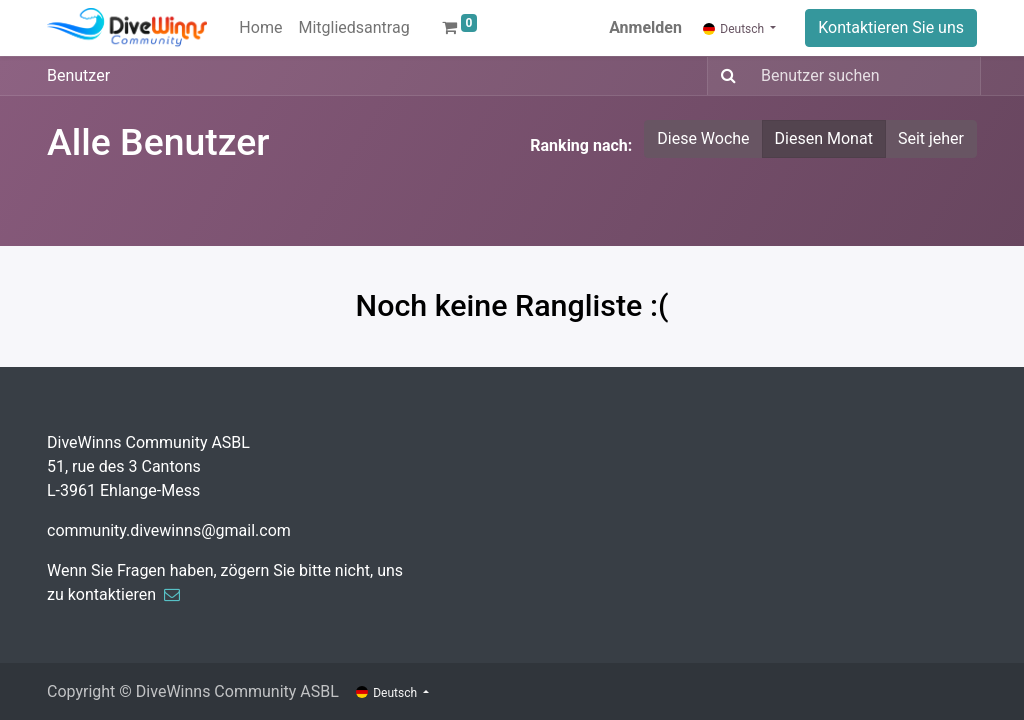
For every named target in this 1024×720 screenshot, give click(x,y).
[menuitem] (260, 28)
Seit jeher (931, 138)
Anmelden (645, 27)
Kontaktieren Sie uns (891, 27)
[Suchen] (724, 76)
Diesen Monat (824, 138)
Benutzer (78, 75)
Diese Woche (703, 138)
